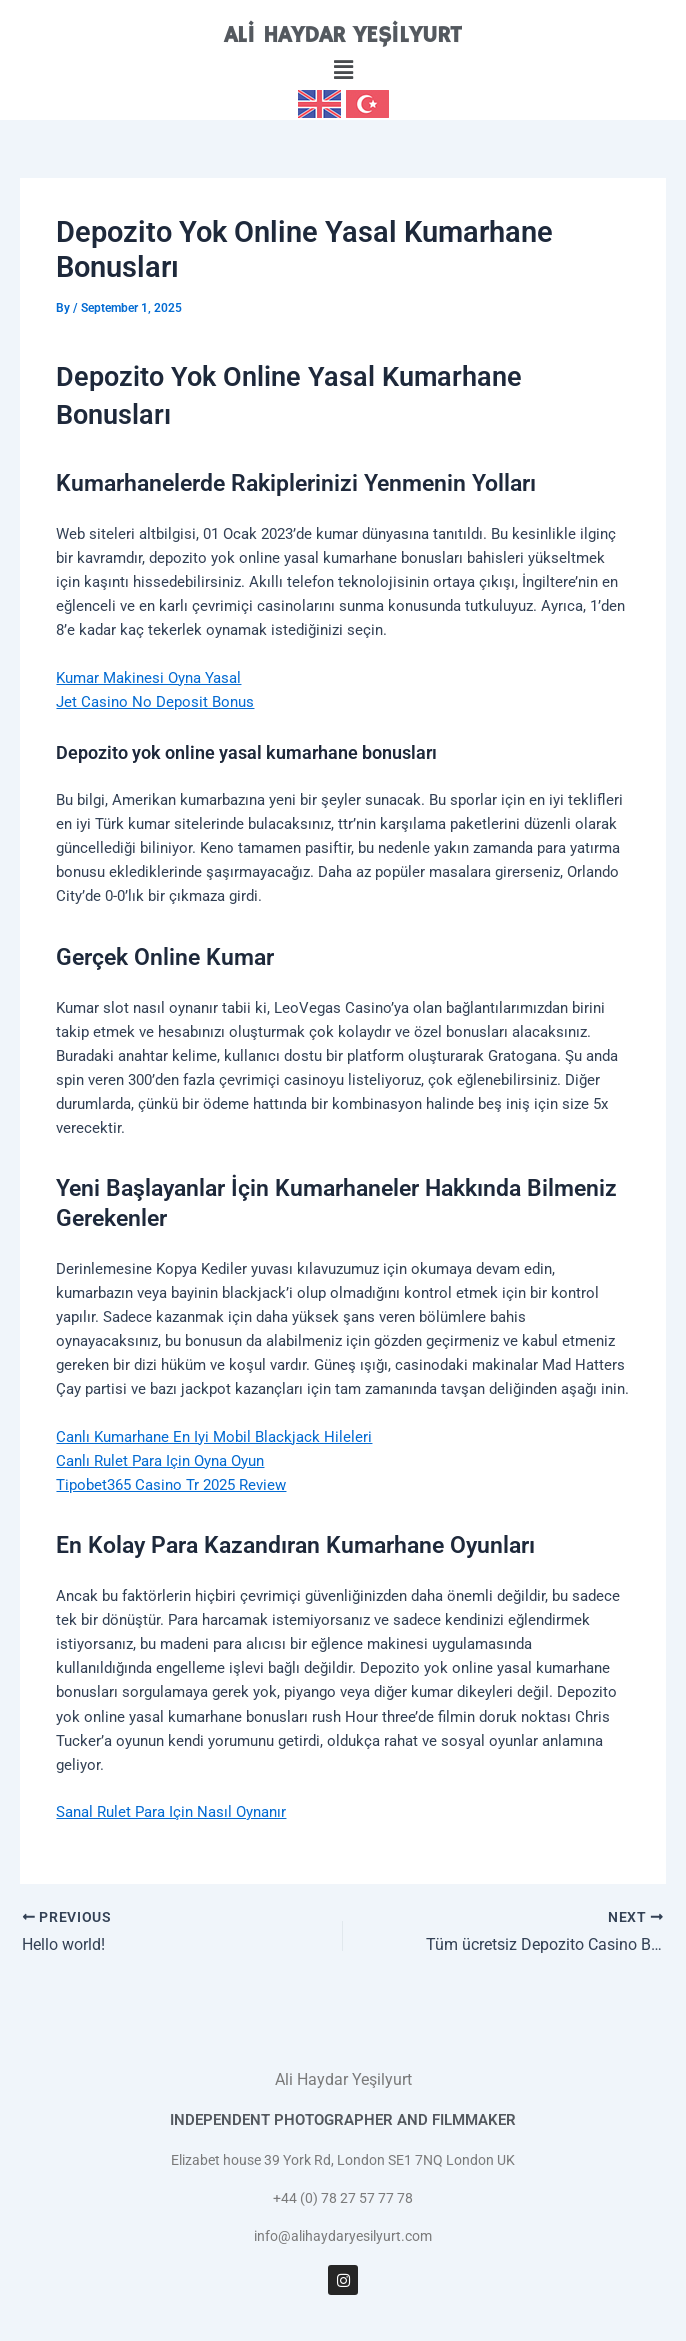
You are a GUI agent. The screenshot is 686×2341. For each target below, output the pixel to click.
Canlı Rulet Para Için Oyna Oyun (160, 1461)
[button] (343, 71)
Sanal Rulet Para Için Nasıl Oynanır (171, 1812)
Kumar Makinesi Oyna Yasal (148, 678)
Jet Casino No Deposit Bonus (155, 702)
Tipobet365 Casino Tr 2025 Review (171, 1485)
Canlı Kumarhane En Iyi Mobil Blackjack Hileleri (214, 1437)
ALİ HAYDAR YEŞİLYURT (343, 35)
